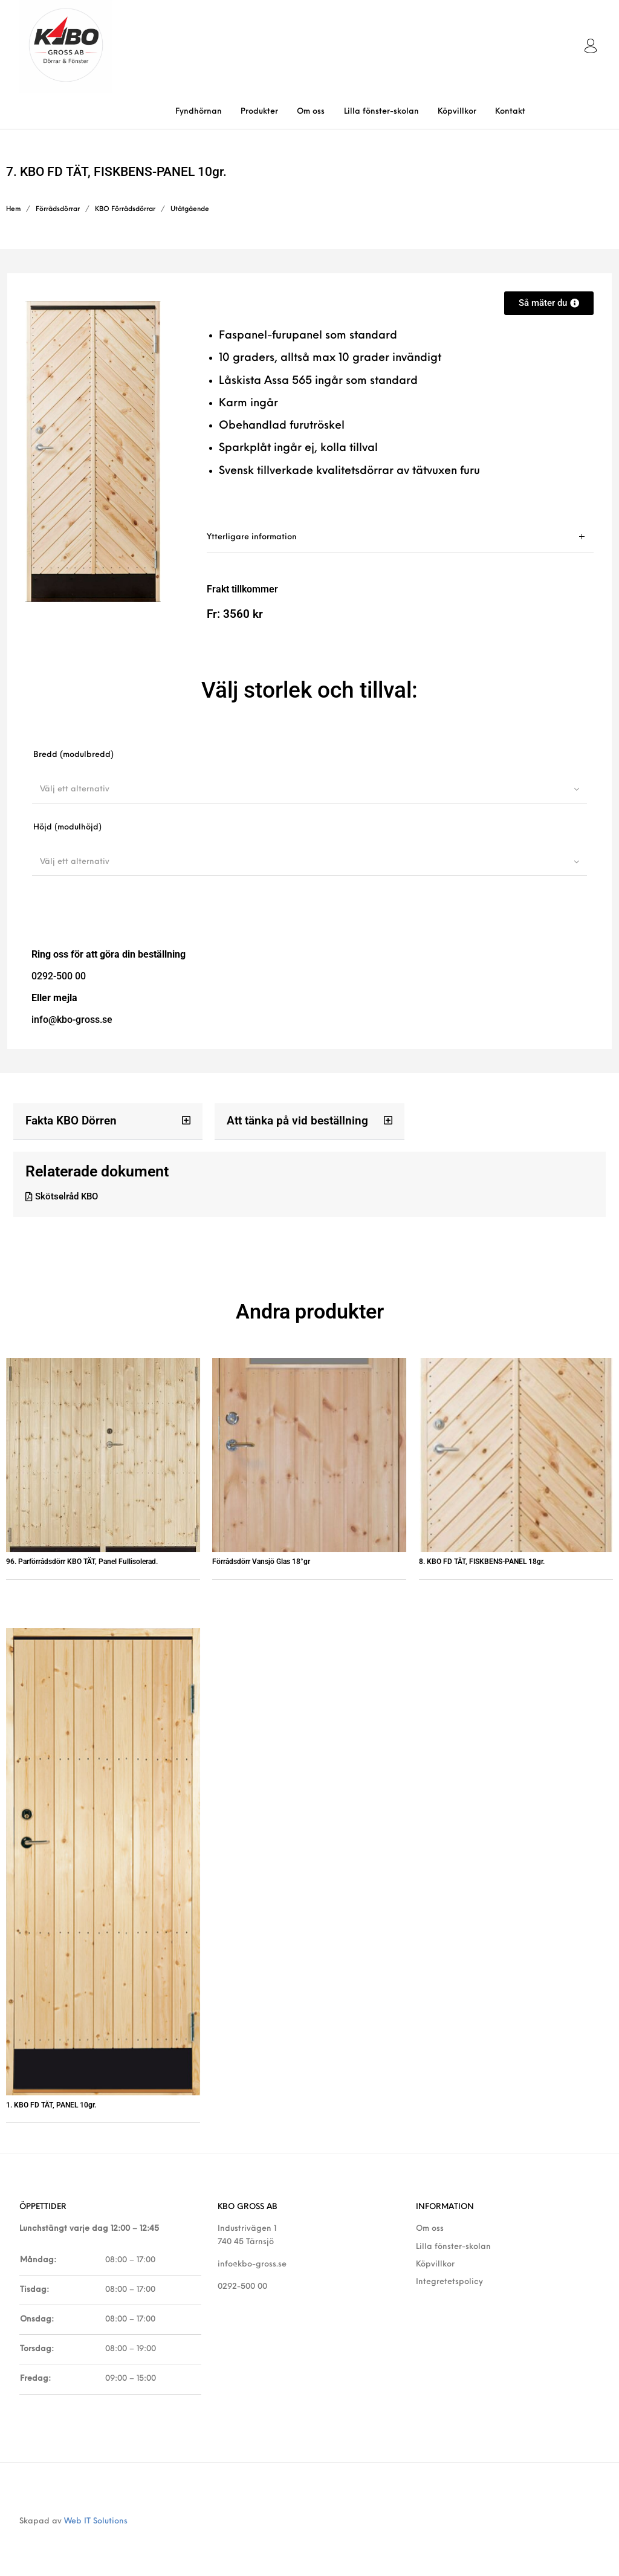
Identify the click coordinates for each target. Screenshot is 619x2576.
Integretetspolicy (449, 2282)
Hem (13, 209)
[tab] (400, 537)
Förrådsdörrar (58, 209)
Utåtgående (189, 209)
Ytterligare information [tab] (252, 537)
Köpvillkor (435, 2265)
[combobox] (309, 788)
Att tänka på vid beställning (293, 1120)
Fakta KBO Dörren (68, 1120)
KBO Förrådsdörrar (125, 209)
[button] (108, 1121)
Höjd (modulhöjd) (67, 827)
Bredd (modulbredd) (73, 755)
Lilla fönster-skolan (453, 2247)
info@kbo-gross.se (252, 2265)
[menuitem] (198, 111)
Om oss (430, 2229)
